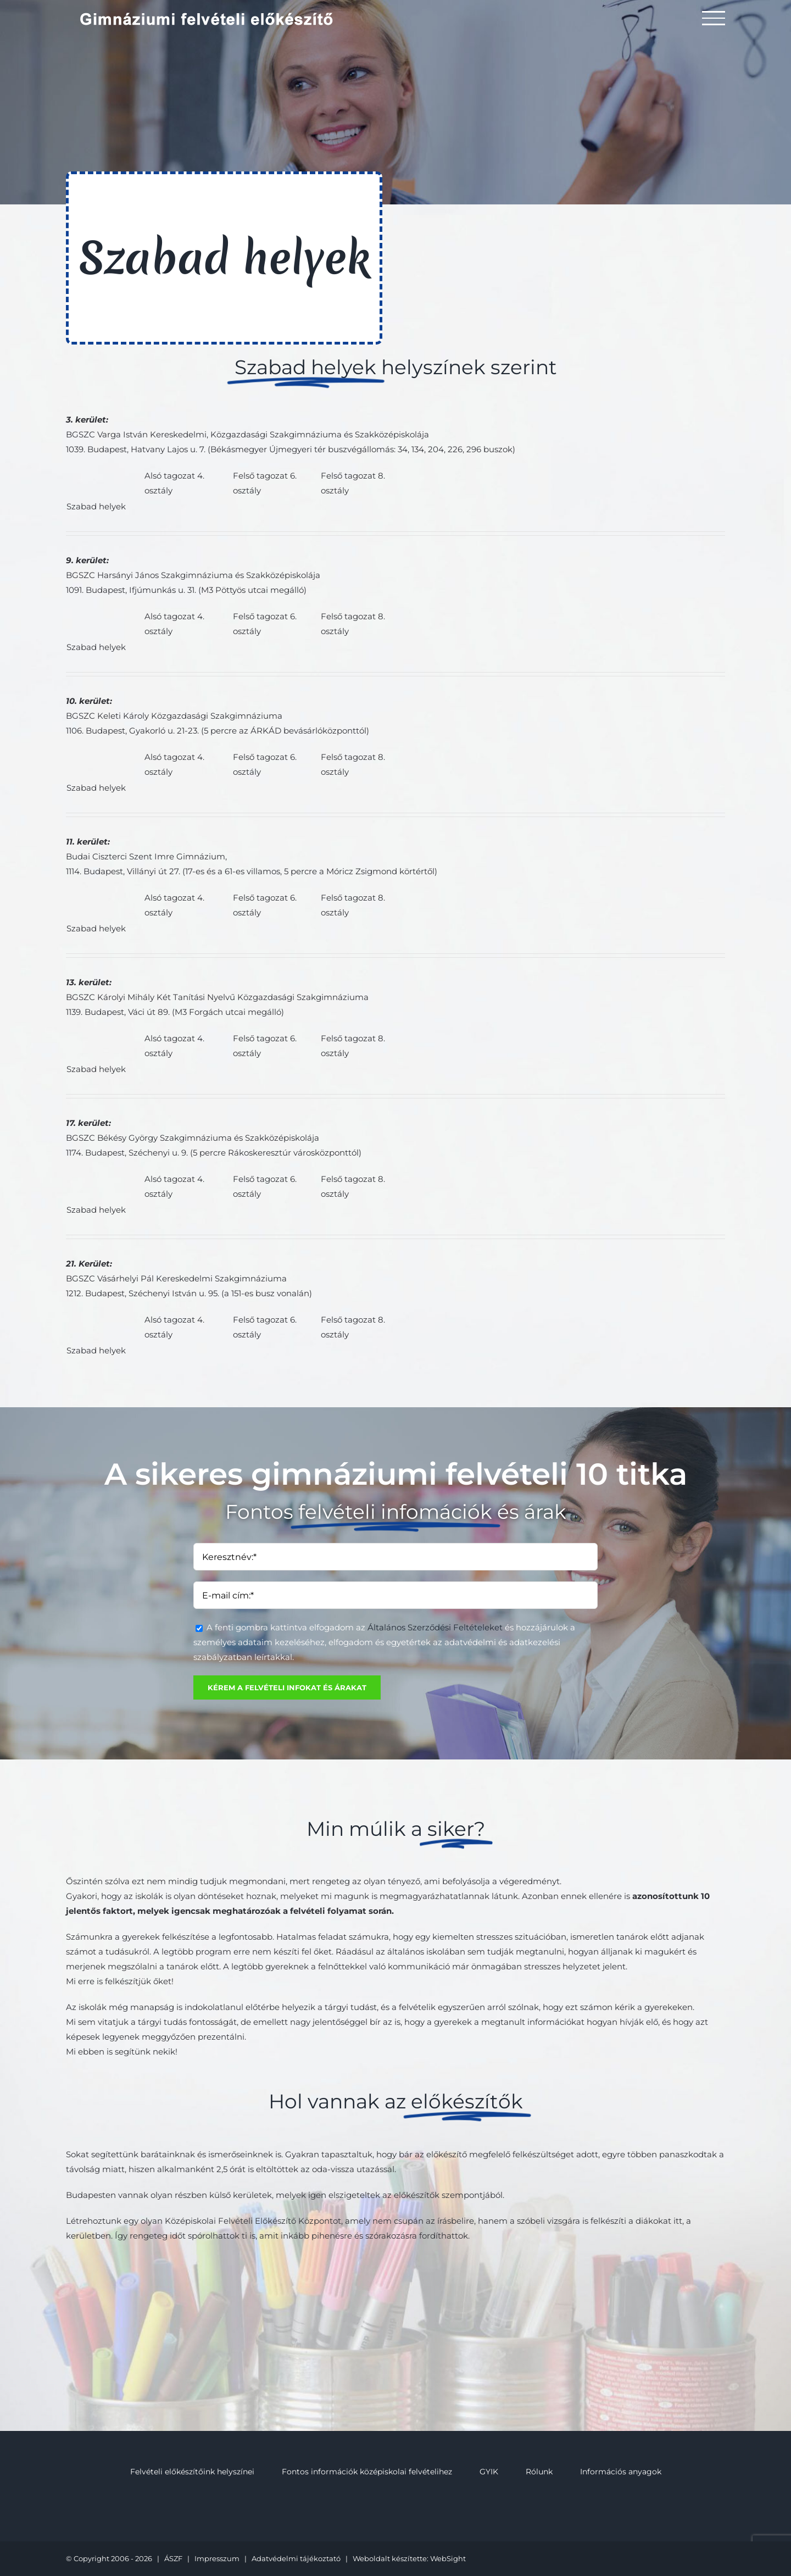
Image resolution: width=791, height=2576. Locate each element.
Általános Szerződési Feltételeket (435, 1627)
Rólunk (539, 2472)
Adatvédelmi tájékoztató (296, 2558)
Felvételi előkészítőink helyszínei (192, 2472)
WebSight (448, 2558)
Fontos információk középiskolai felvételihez (367, 2472)
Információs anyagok (620, 2472)
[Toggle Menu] (713, 18)
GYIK (489, 2472)
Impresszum (216, 2558)
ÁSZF (173, 2558)
